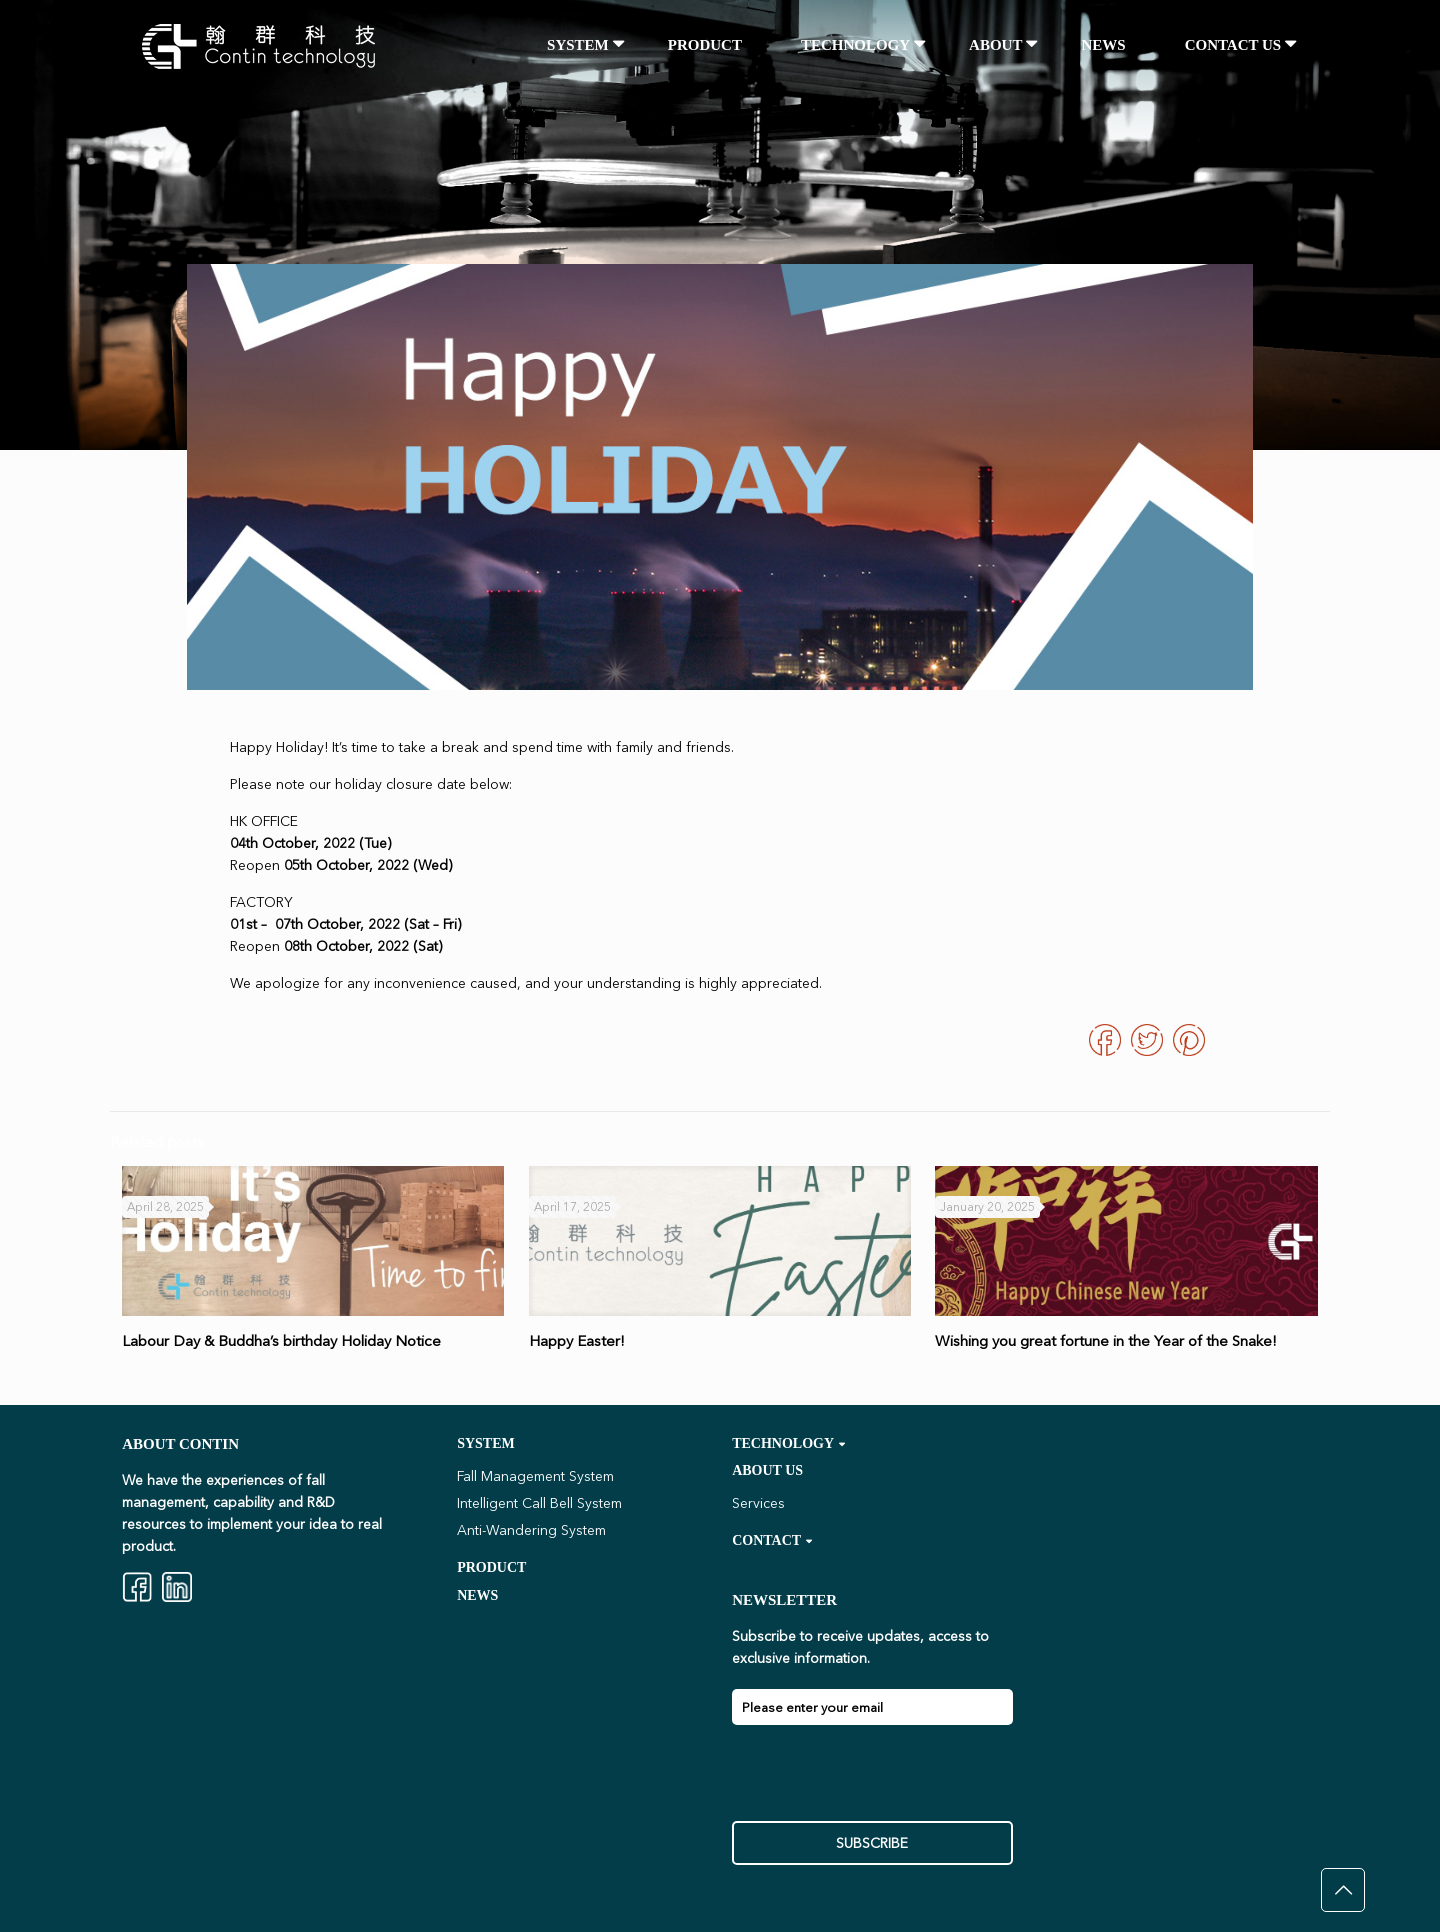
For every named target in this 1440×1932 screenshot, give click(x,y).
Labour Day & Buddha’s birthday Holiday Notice (281, 1340)
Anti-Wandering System (531, 1530)
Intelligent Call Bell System (539, 1503)
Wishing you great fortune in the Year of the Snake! (1106, 1340)
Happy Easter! (577, 1340)
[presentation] (884, 1782)
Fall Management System (535, 1476)
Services (758, 1503)
